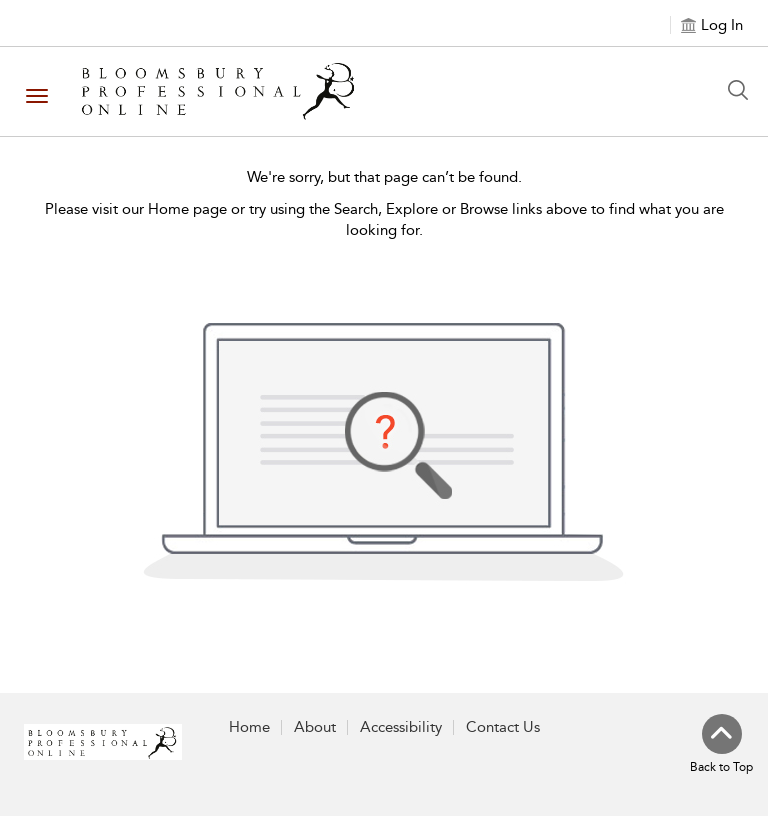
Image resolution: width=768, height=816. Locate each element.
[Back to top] (721, 745)
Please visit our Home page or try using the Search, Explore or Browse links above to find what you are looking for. (384, 219)
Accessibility (401, 727)
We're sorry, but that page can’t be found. (384, 177)
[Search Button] (743, 90)
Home (249, 727)
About (315, 727)
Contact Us (503, 727)
